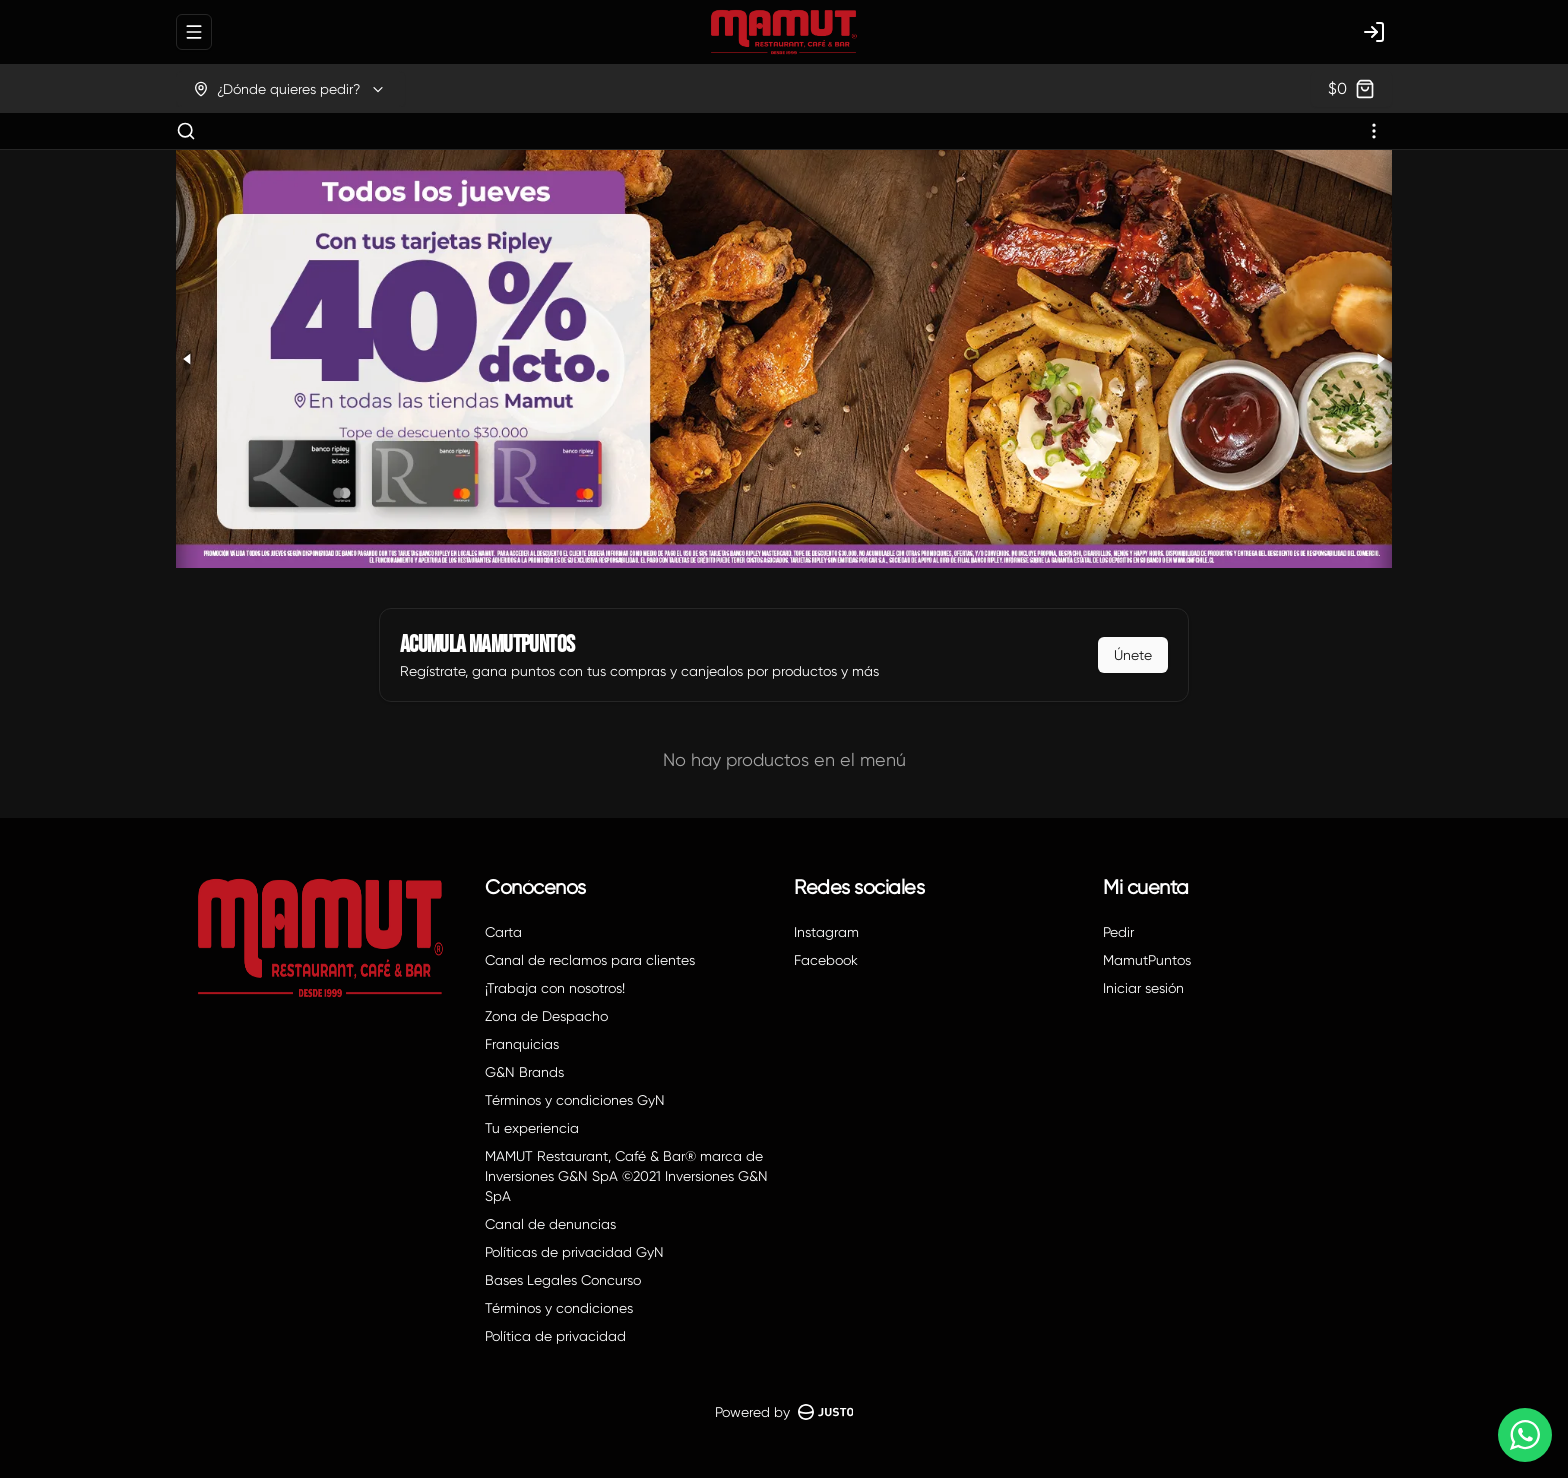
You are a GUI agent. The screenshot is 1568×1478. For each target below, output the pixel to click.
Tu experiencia (532, 1128)
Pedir (1118, 932)
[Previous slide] (188, 359)
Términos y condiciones (559, 1308)
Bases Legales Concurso (563, 1280)
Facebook (826, 960)
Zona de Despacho (546, 1016)
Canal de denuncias (550, 1224)
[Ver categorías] (1374, 131)
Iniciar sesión (1143, 988)
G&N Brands (524, 1072)
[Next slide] (1380, 359)
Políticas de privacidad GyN (574, 1252)
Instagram (826, 932)
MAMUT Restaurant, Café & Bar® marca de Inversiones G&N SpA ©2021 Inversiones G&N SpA (626, 1176)
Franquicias (522, 1044)
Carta (503, 932)
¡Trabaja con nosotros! (555, 988)
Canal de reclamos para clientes (590, 960)
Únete (1133, 655)
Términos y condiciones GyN (575, 1100)
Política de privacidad (555, 1336)
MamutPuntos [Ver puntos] (1147, 960)
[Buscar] (186, 131)
